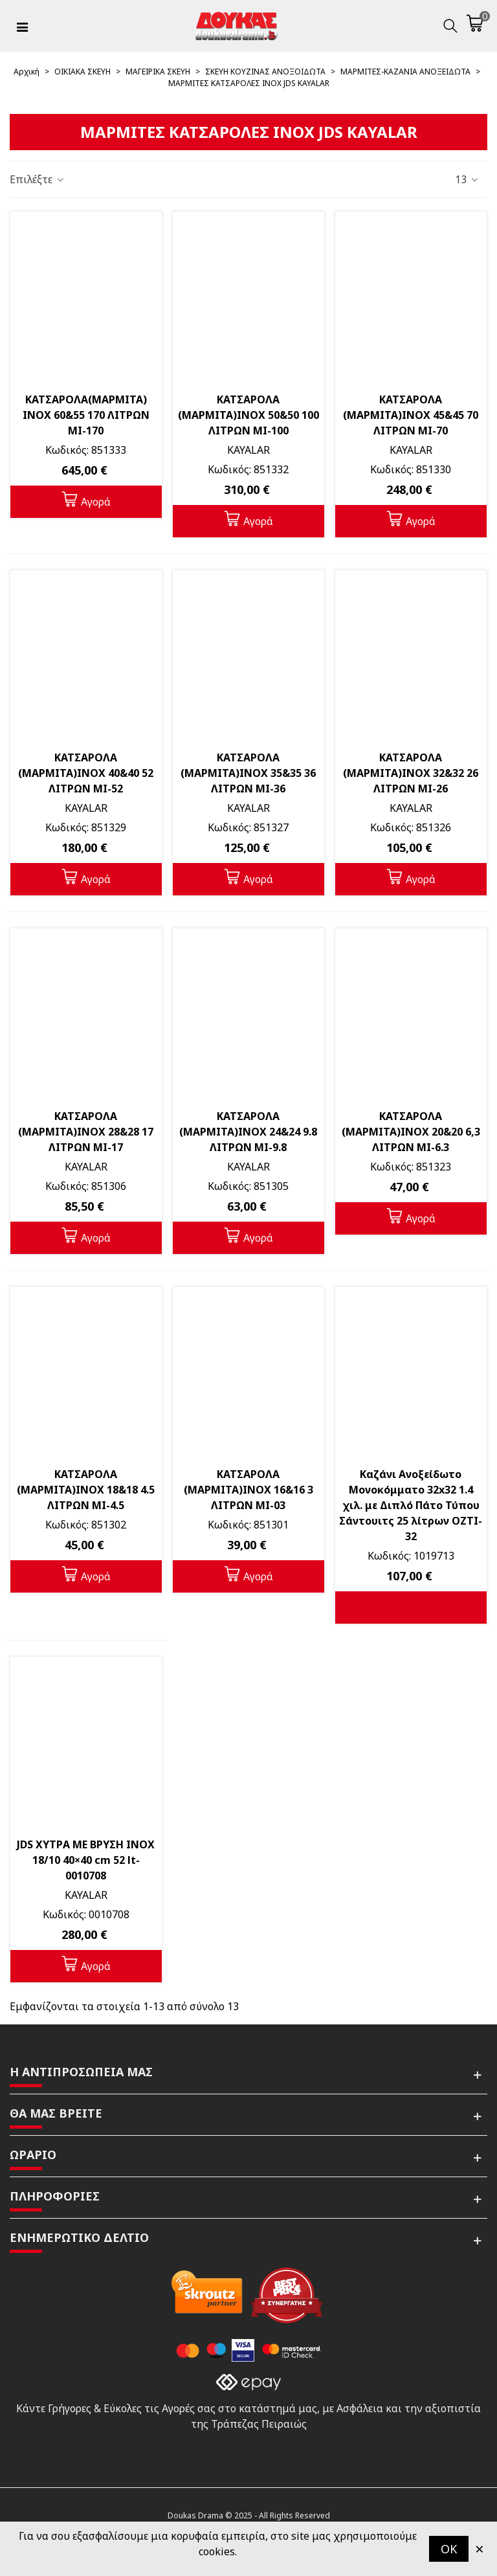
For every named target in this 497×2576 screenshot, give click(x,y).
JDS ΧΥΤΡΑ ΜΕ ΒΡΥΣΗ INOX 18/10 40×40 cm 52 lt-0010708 (86, 1860)
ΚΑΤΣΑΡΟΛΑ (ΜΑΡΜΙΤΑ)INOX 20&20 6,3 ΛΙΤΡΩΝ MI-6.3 (411, 1131)
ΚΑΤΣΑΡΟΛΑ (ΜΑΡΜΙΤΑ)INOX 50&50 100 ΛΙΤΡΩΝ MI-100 (248, 415)
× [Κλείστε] (479, 2548)
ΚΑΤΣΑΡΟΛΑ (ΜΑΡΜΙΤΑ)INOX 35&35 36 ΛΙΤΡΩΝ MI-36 (248, 773)
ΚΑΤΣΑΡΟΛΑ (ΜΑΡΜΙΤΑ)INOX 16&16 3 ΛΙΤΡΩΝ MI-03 (248, 1489)
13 (467, 179)
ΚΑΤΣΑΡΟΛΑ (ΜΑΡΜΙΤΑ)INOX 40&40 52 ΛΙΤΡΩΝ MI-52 (85, 773)
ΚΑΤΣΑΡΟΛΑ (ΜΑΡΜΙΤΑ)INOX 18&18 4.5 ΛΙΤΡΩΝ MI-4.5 (86, 1489)
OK (449, 2549)
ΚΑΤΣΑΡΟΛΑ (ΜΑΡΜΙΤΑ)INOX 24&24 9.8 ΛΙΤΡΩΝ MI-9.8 (248, 1131)
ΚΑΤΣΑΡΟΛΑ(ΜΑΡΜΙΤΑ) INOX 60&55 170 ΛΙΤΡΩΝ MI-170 (86, 415)
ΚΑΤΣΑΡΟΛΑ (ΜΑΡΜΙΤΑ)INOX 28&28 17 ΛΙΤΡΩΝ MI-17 (85, 1131)
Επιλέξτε (37, 179)
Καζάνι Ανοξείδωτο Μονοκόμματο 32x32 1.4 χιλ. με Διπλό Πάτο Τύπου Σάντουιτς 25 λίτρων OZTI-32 (410, 1505)
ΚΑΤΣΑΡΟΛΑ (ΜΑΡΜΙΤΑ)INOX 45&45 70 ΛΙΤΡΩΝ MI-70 (410, 415)
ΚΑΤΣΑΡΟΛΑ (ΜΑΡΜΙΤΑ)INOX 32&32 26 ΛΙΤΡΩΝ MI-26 (410, 773)
